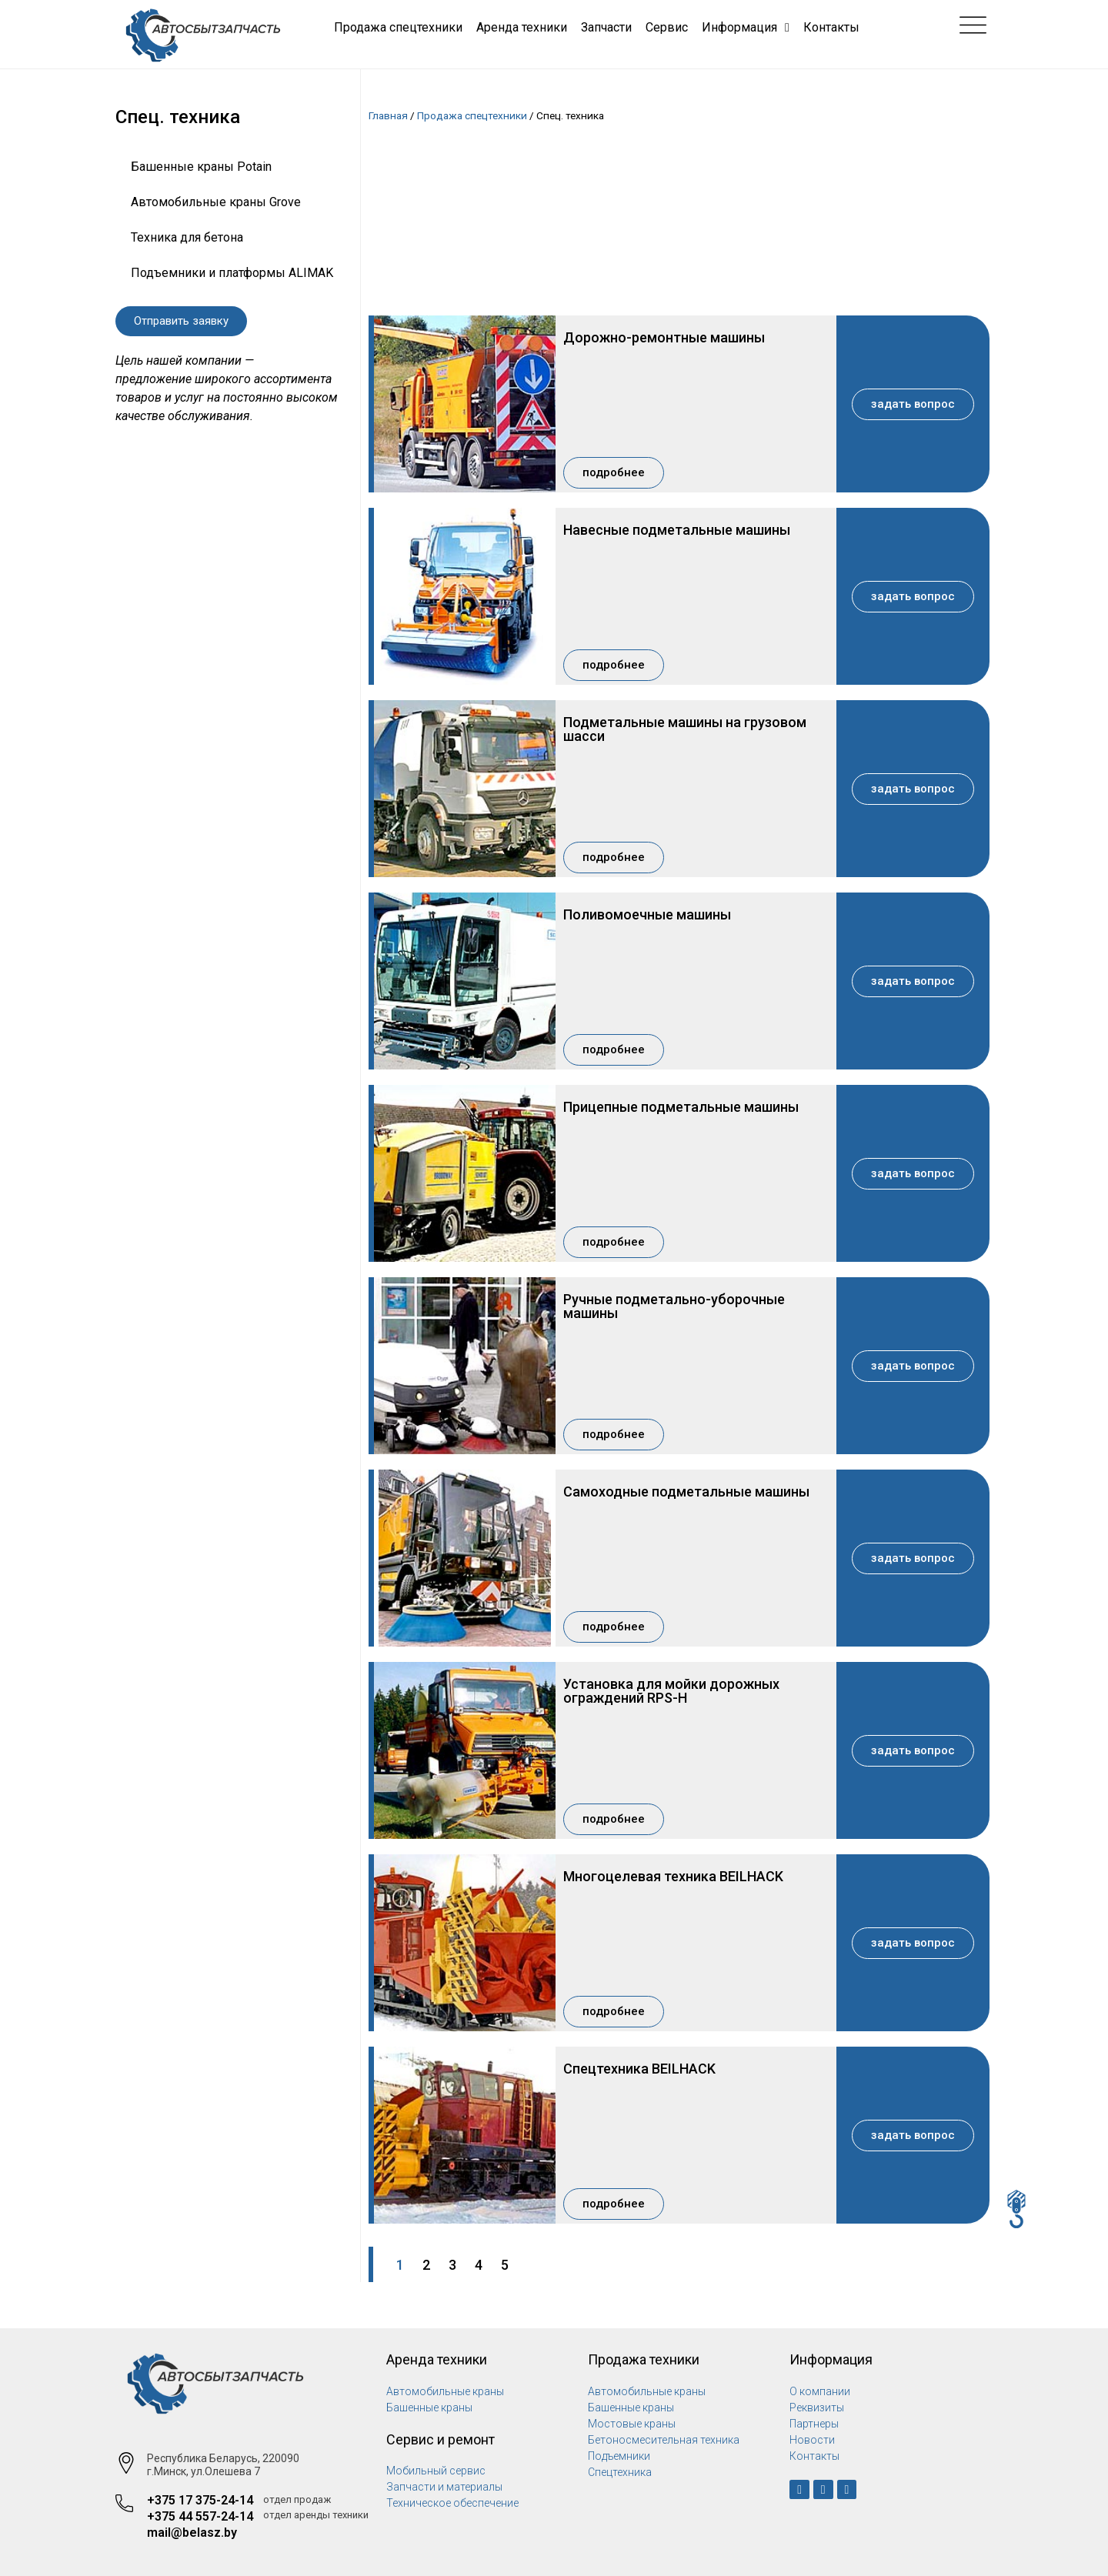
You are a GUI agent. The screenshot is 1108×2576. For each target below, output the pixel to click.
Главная (388, 115)
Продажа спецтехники (398, 27)
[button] (181, 321)
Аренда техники (521, 27)
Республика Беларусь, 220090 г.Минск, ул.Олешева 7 (223, 2465)
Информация (745, 28)
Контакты (831, 27)
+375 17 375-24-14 (200, 2500)
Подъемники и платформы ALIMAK (232, 272)
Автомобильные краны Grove (216, 202)
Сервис (667, 27)
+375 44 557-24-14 (200, 2516)
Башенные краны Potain (201, 166)
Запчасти (606, 27)
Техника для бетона (187, 237)
